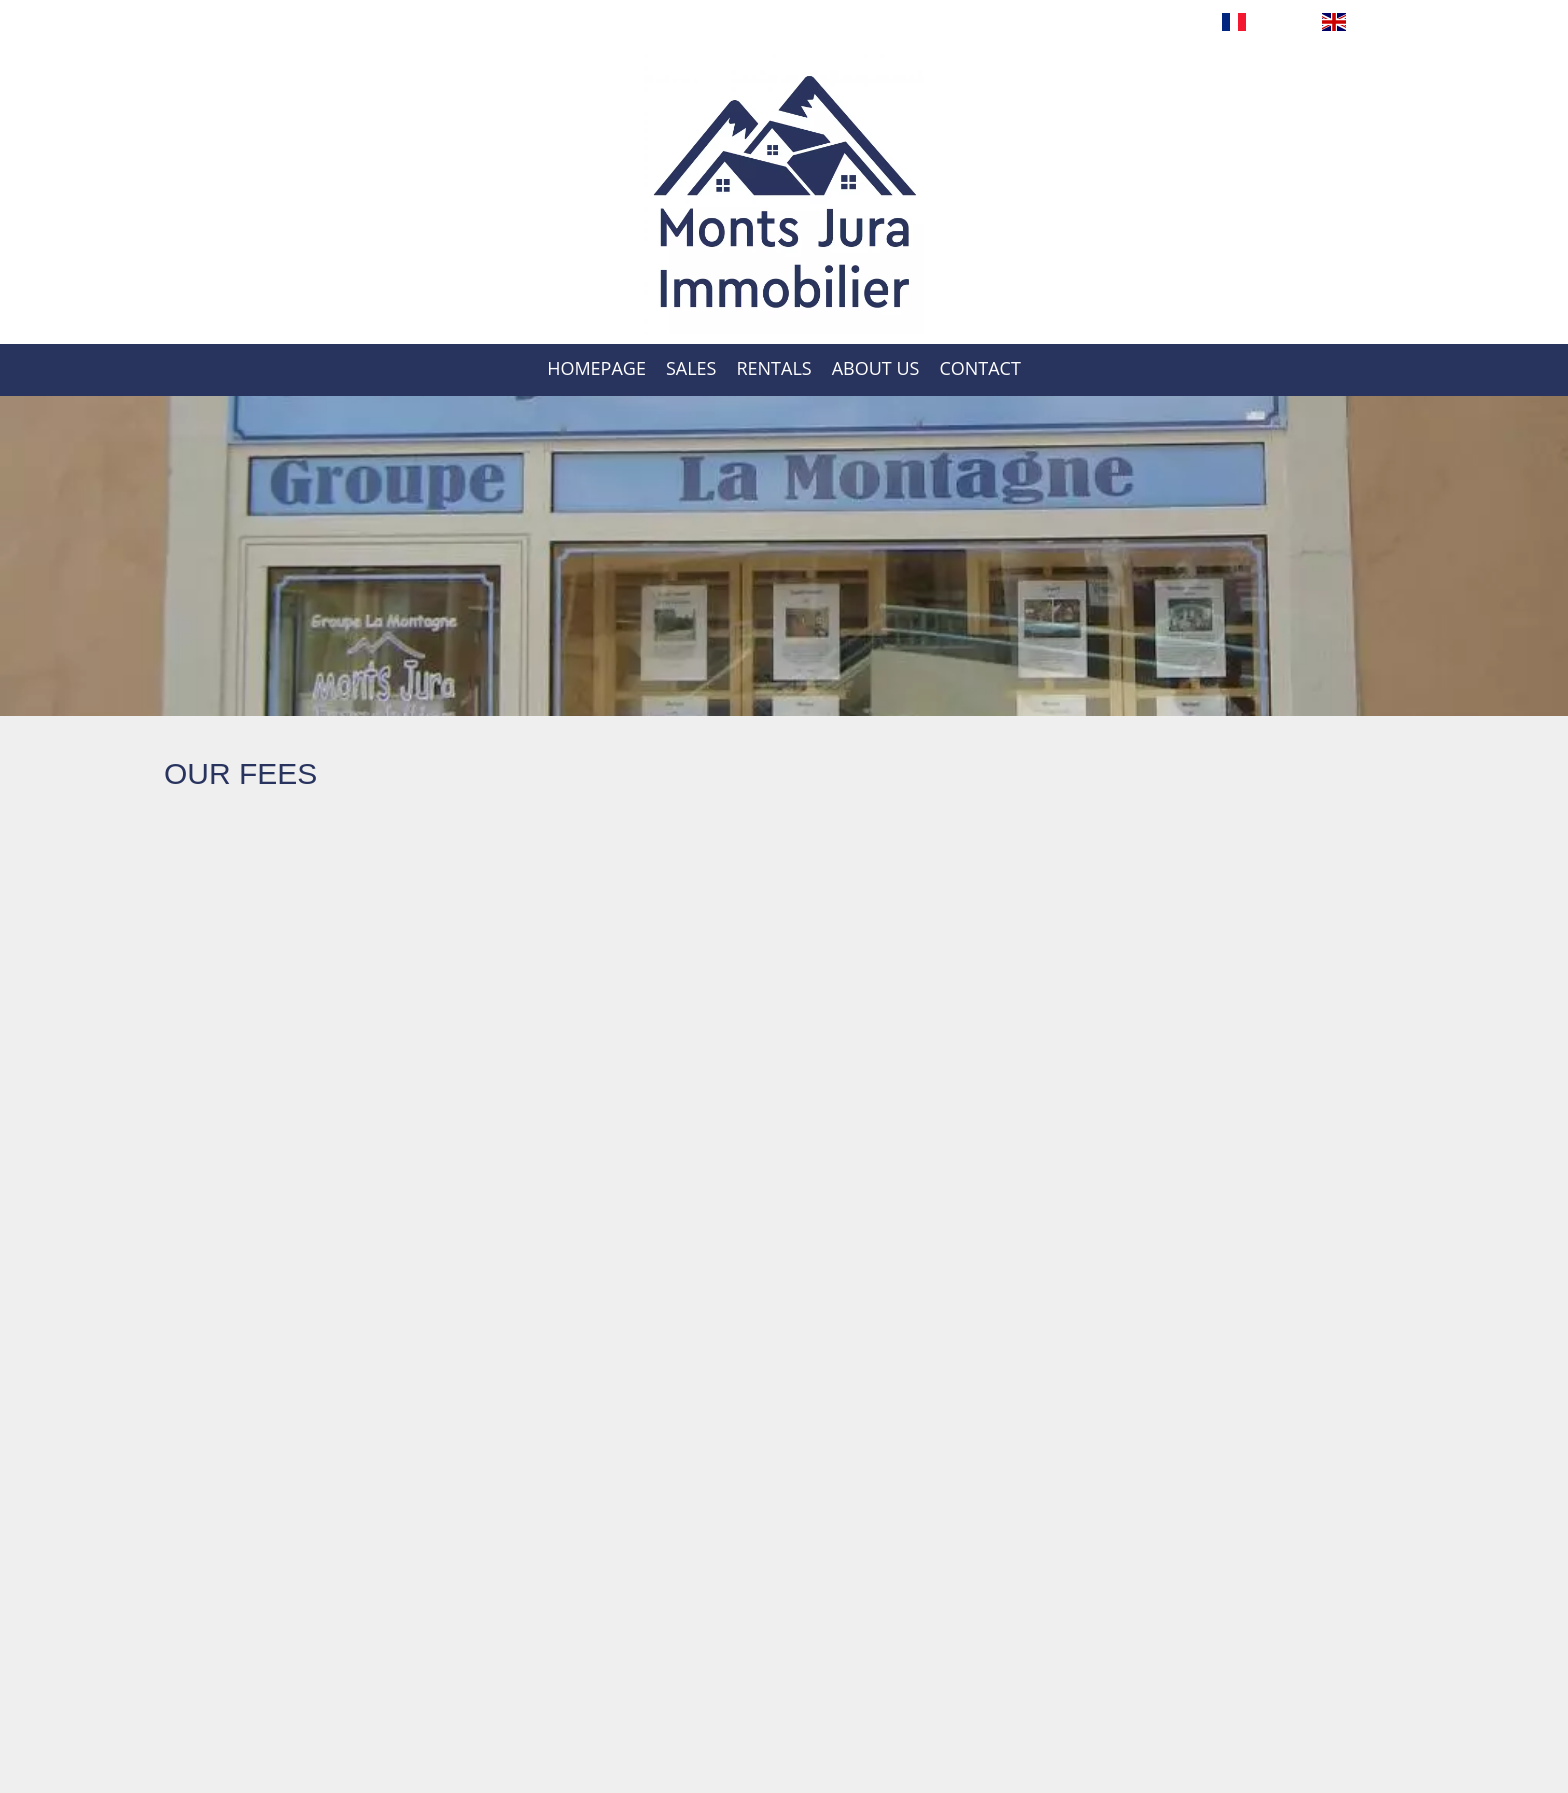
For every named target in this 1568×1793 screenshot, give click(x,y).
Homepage (784, 194)
